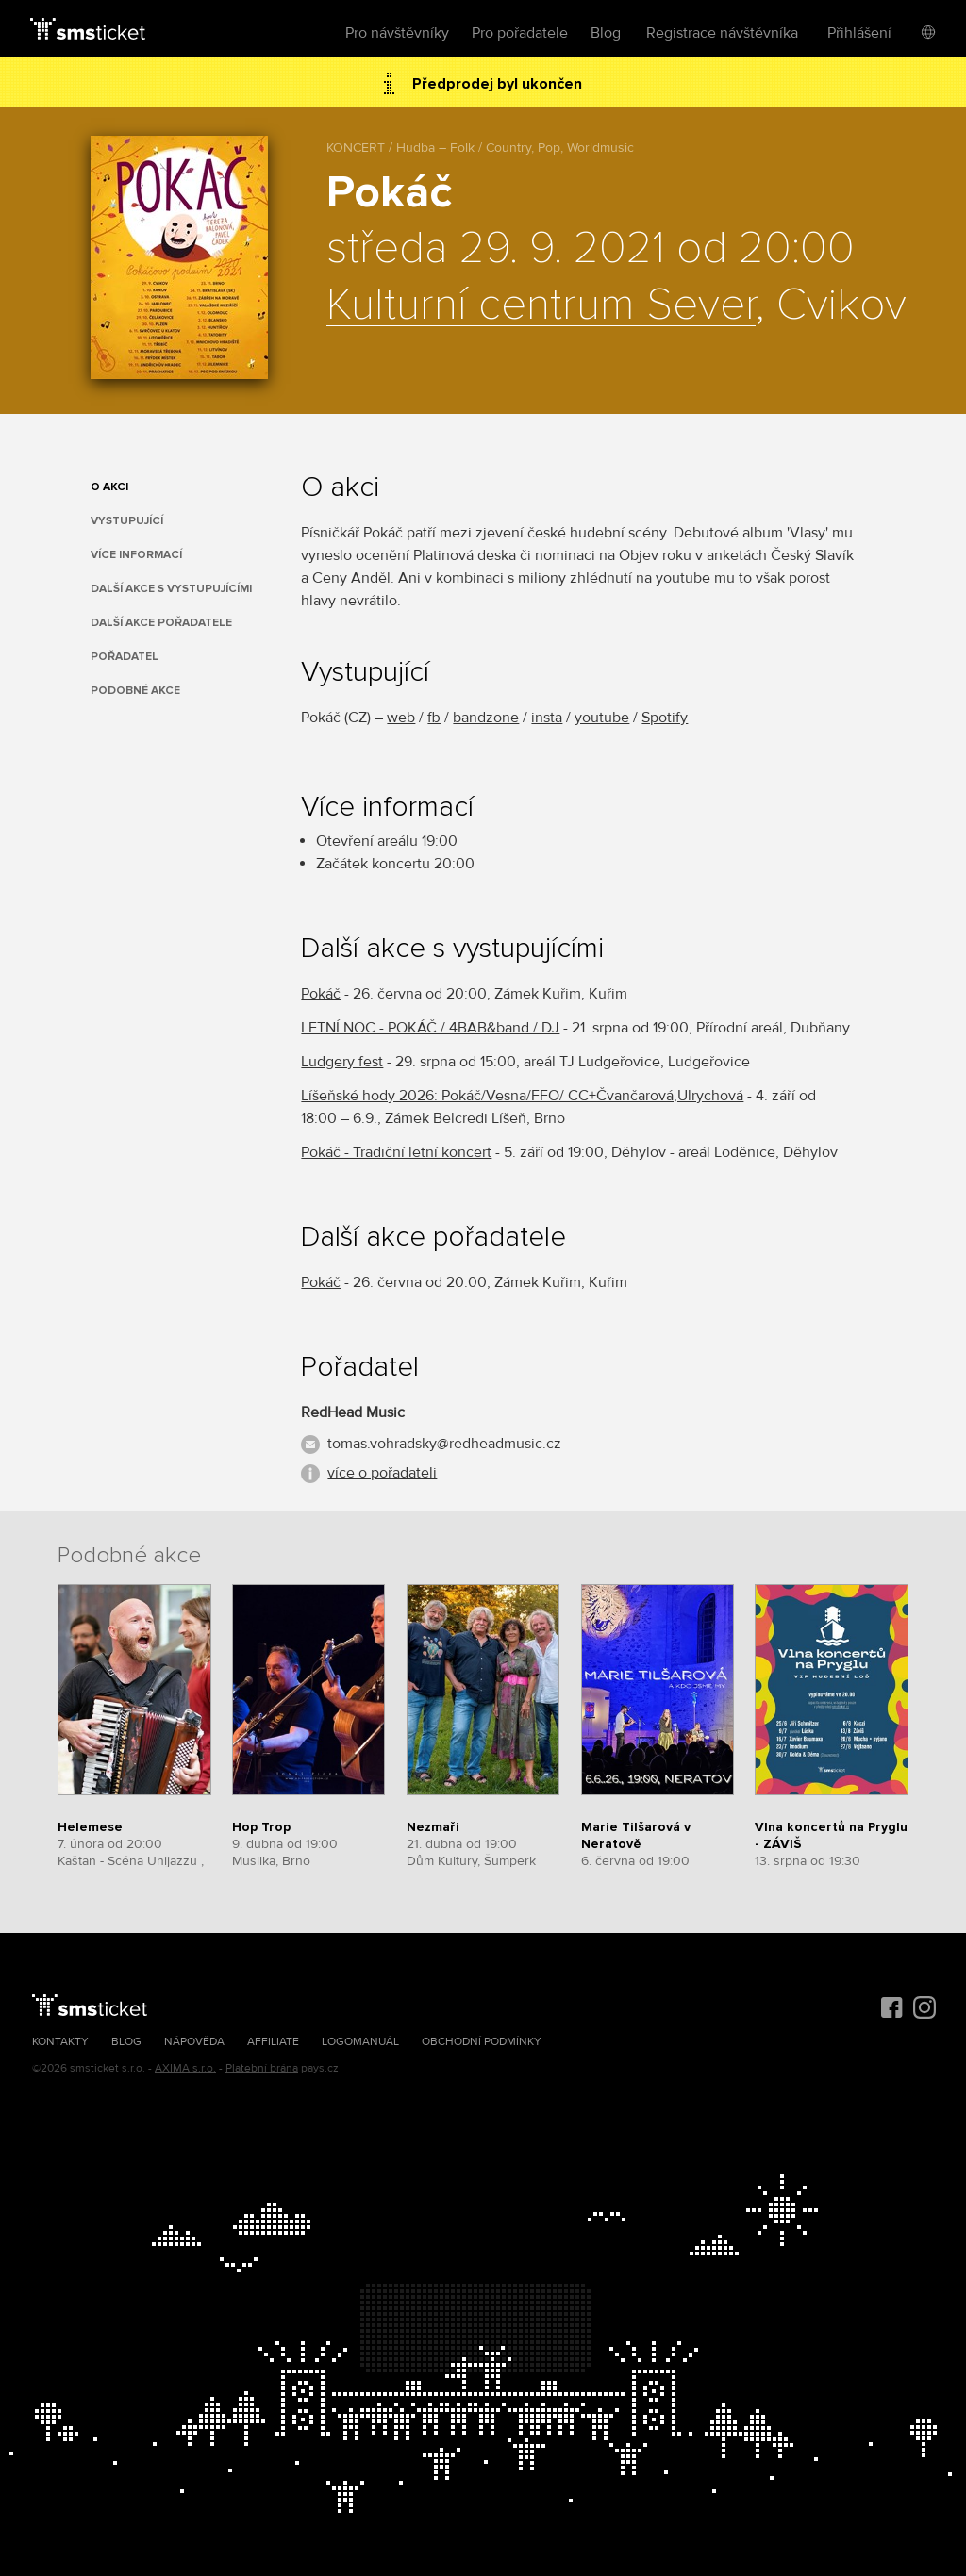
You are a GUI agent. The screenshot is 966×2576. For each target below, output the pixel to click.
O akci (109, 487)
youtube (602, 717)
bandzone (486, 717)
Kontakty (60, 2042)
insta (546, 717)
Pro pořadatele (520, 33)
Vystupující (127, 521)
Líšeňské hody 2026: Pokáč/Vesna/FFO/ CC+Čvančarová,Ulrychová (522, 1095)
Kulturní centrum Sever (541, 305)
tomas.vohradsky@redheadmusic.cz (444, 1443)
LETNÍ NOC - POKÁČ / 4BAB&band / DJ (430, 1027)
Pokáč (321, 993)
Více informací (136, 555)
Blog (606, 33)
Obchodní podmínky (481, 2042)
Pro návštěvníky (397, 33)
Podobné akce (135, 691)
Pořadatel (124, 657)
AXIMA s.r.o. (185, 2068)
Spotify (664, 717)
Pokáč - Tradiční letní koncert (396, 1152)
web (401, 717)
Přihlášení (859, 33)
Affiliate (273, 2042)
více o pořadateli (382, 1472)
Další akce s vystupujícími (171, 589)
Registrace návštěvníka (722, 33)
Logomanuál (360, 2042)
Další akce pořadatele (161, 623)
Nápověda (194, 2042)
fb (434, 717)
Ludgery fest (342, 1061)
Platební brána (261, 2068)
